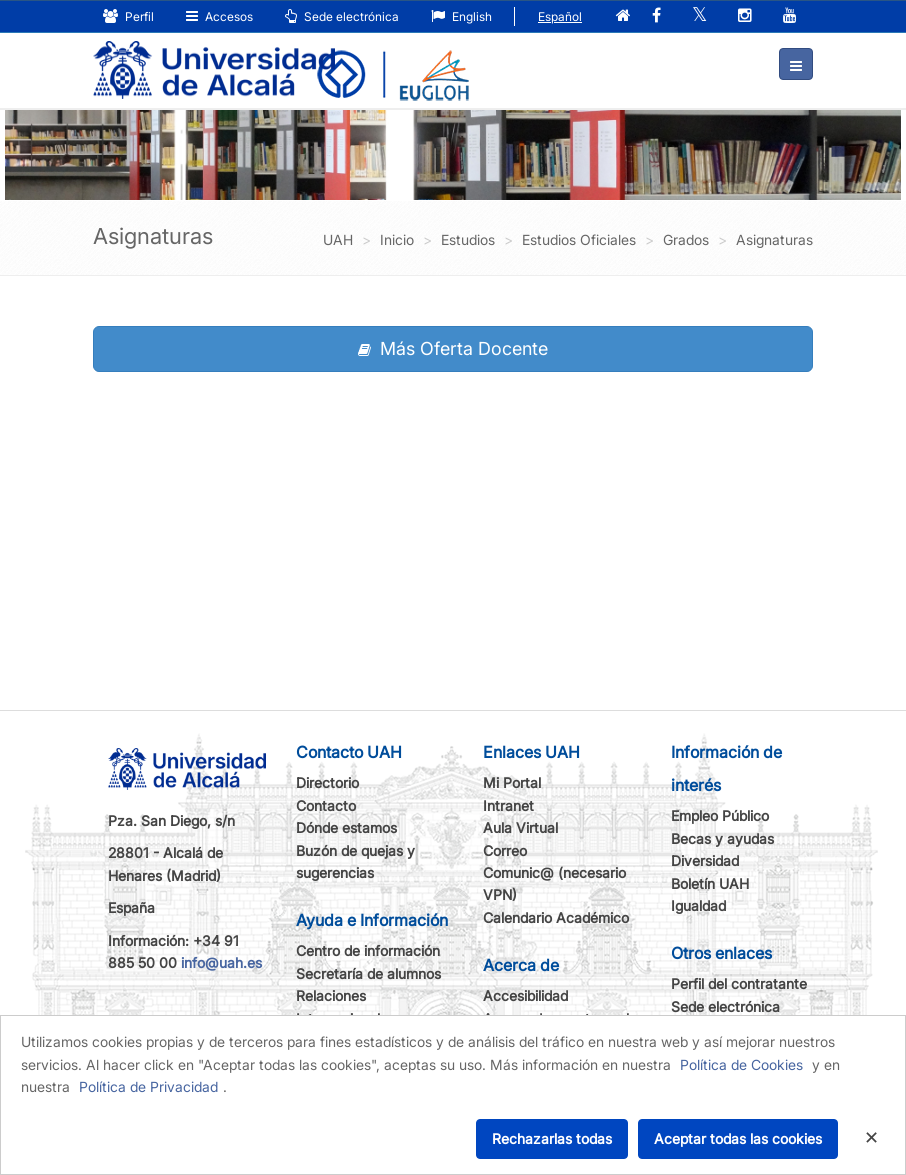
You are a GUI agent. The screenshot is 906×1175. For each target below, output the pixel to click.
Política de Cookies (741, 1064)
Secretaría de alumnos (368, 973)
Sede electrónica (342, 16)
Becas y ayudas (722, 838)
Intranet (508, 805)
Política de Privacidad (148, 1086)
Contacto (326, 805)
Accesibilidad (525, 995)
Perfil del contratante (739, 983)
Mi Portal (512, 782)
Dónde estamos (346, 827)
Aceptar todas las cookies (738, 1138)
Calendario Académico (556, 917)
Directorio (327, 782)
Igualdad (698, 905)
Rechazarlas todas (552, 1138)
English (461, 16)
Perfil (128, 16)
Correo (505, 850)
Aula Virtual (520, 827)
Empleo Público (720, 815)
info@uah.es (221, 962)
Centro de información (368, 950)
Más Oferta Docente (453, 348)
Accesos (219, 16)
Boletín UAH (710, 883)
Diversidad (705, 860)
